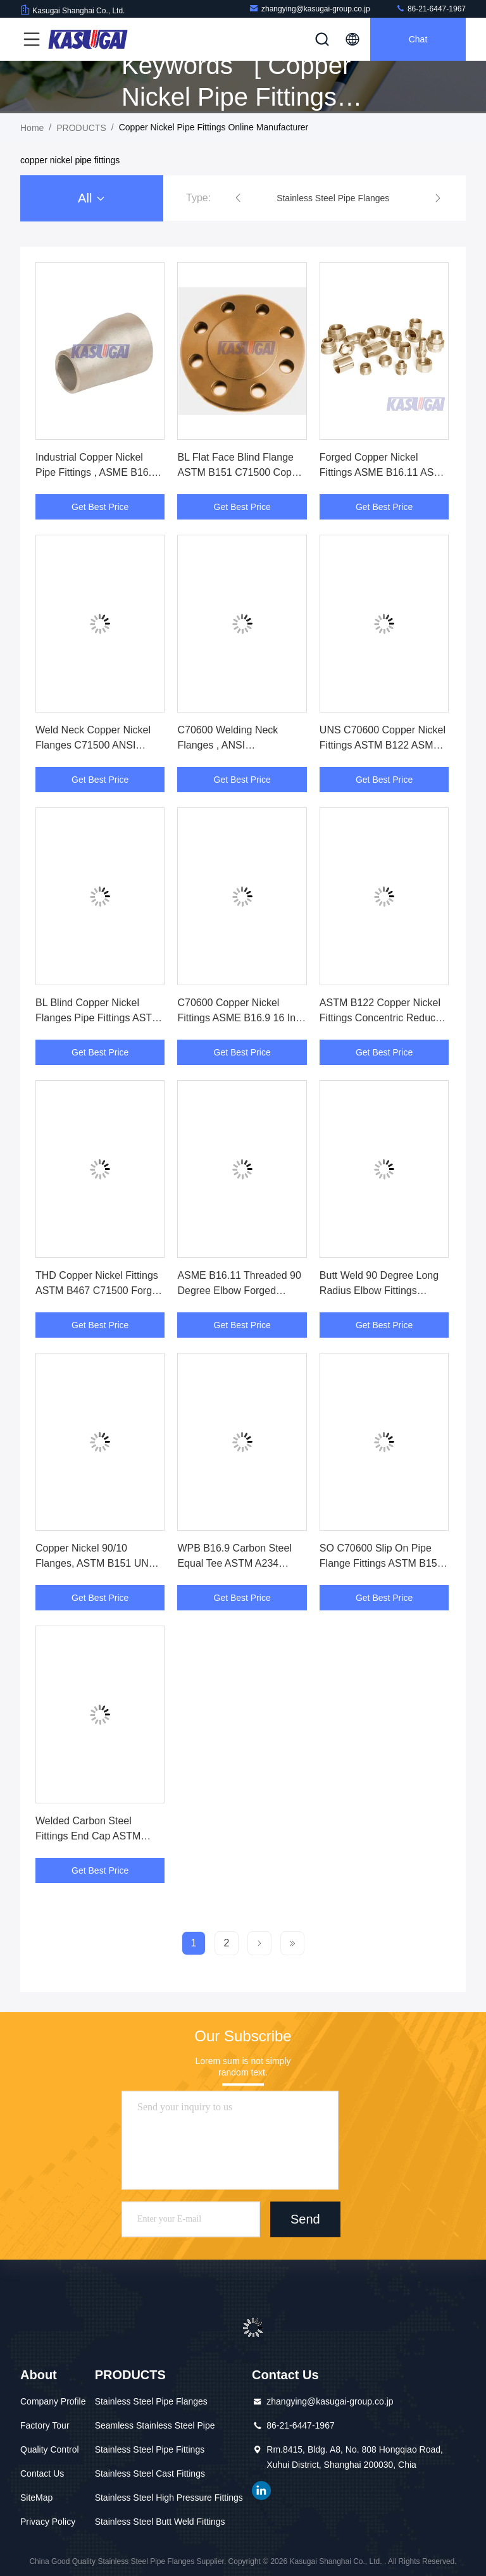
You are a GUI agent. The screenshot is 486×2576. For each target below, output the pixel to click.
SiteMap (36, 2497)
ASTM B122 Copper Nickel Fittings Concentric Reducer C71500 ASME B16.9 (382, 1017)
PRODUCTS (81, 128)
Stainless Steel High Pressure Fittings (169, 2497)
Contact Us (42, 2473)
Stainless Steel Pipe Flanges (151, 2401)
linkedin (261, 2490)
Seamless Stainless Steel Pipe (155, 2425)
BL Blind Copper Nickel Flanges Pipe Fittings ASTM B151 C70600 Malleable (97, 1017)
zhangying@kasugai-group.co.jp (309, 8)
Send (305, 2219)
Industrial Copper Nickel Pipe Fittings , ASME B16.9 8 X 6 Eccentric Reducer (96, 472)
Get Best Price (100, 507)
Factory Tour (45, 2425)
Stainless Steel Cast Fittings (150, 2473)
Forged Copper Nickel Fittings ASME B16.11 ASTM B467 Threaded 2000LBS (384, 472)
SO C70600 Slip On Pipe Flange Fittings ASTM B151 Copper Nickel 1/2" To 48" (381, 1563)
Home (32, 128)
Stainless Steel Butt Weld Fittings (160, 2522)
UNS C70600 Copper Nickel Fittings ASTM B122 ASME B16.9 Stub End (383, 745)
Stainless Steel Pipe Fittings (150, 2449)
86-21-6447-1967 (431, 8)
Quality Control (49, 2449)
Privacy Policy (47, 2522)
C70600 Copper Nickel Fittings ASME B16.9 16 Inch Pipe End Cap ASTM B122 (241, 1017)
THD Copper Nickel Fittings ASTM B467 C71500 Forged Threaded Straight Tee (99, 1290)
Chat (418, 39)
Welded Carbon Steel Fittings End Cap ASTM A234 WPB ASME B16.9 (90, 1836)
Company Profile (53, 2401)
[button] (238, 198)
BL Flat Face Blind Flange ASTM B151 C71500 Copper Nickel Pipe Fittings (241, 472)
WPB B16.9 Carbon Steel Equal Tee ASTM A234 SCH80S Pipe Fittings (234, 1563)
